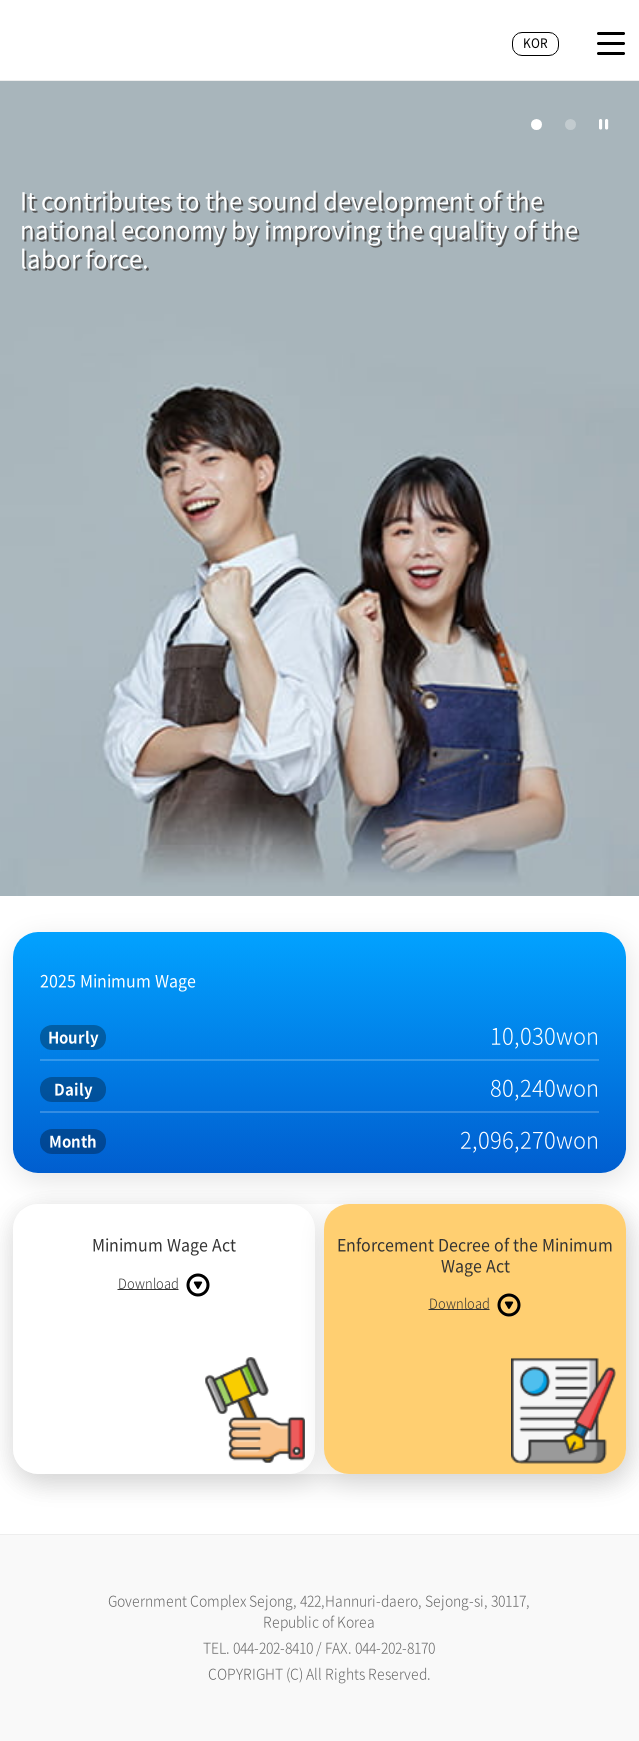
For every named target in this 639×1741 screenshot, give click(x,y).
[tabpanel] (319, 491)
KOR (535, 43)
